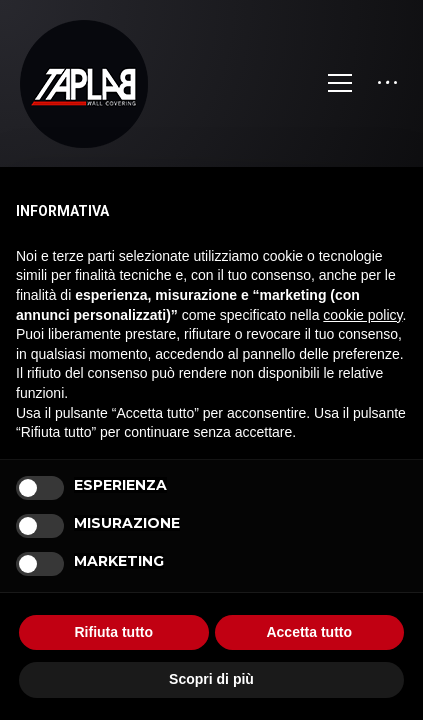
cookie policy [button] (362, 315)
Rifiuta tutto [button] (113, 632)
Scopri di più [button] (211, 679)
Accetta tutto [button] (309, 632)
